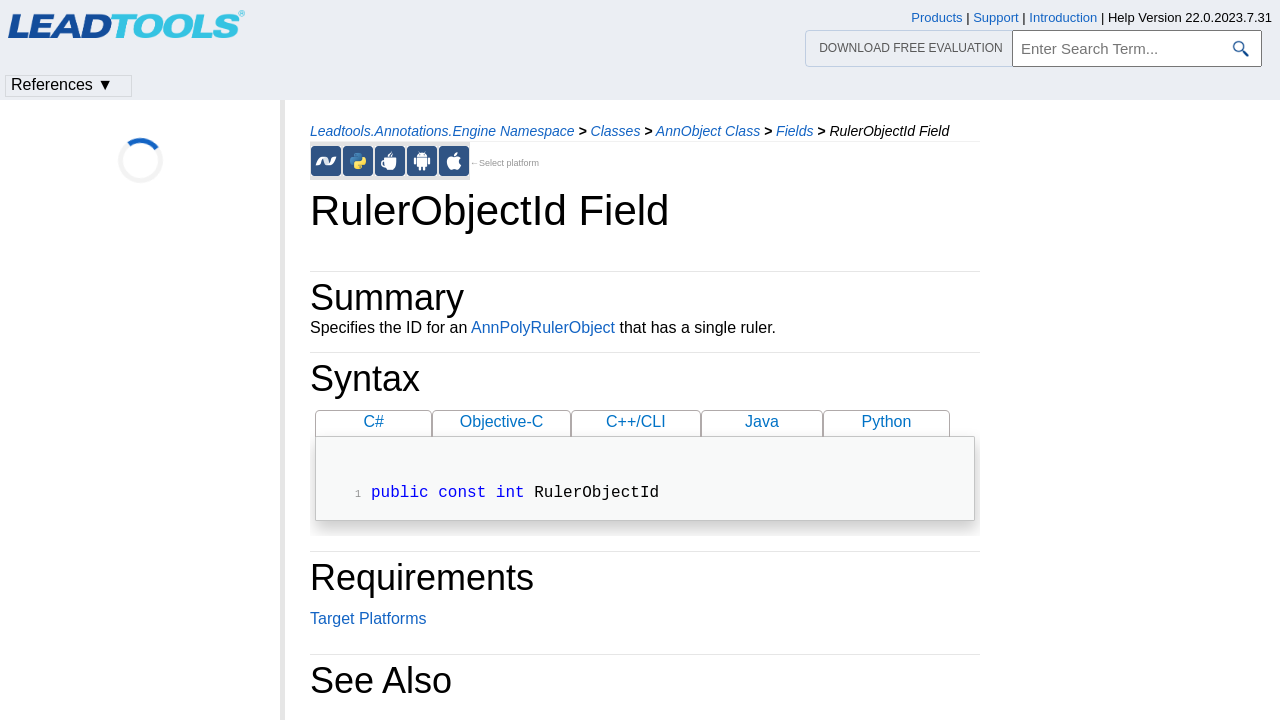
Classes (616, 131)
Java (762, 421)
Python (887, 421)
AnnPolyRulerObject (543, 327)
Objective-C (502, 421)
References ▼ (62, 84)
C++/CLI (636, 421)
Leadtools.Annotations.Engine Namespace (442, 131)
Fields (794, 131)
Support (996, 17)
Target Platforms (368, 620)
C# (374, 421)
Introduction (1063, 17)
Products (936, 17)
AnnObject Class (708, 131)
